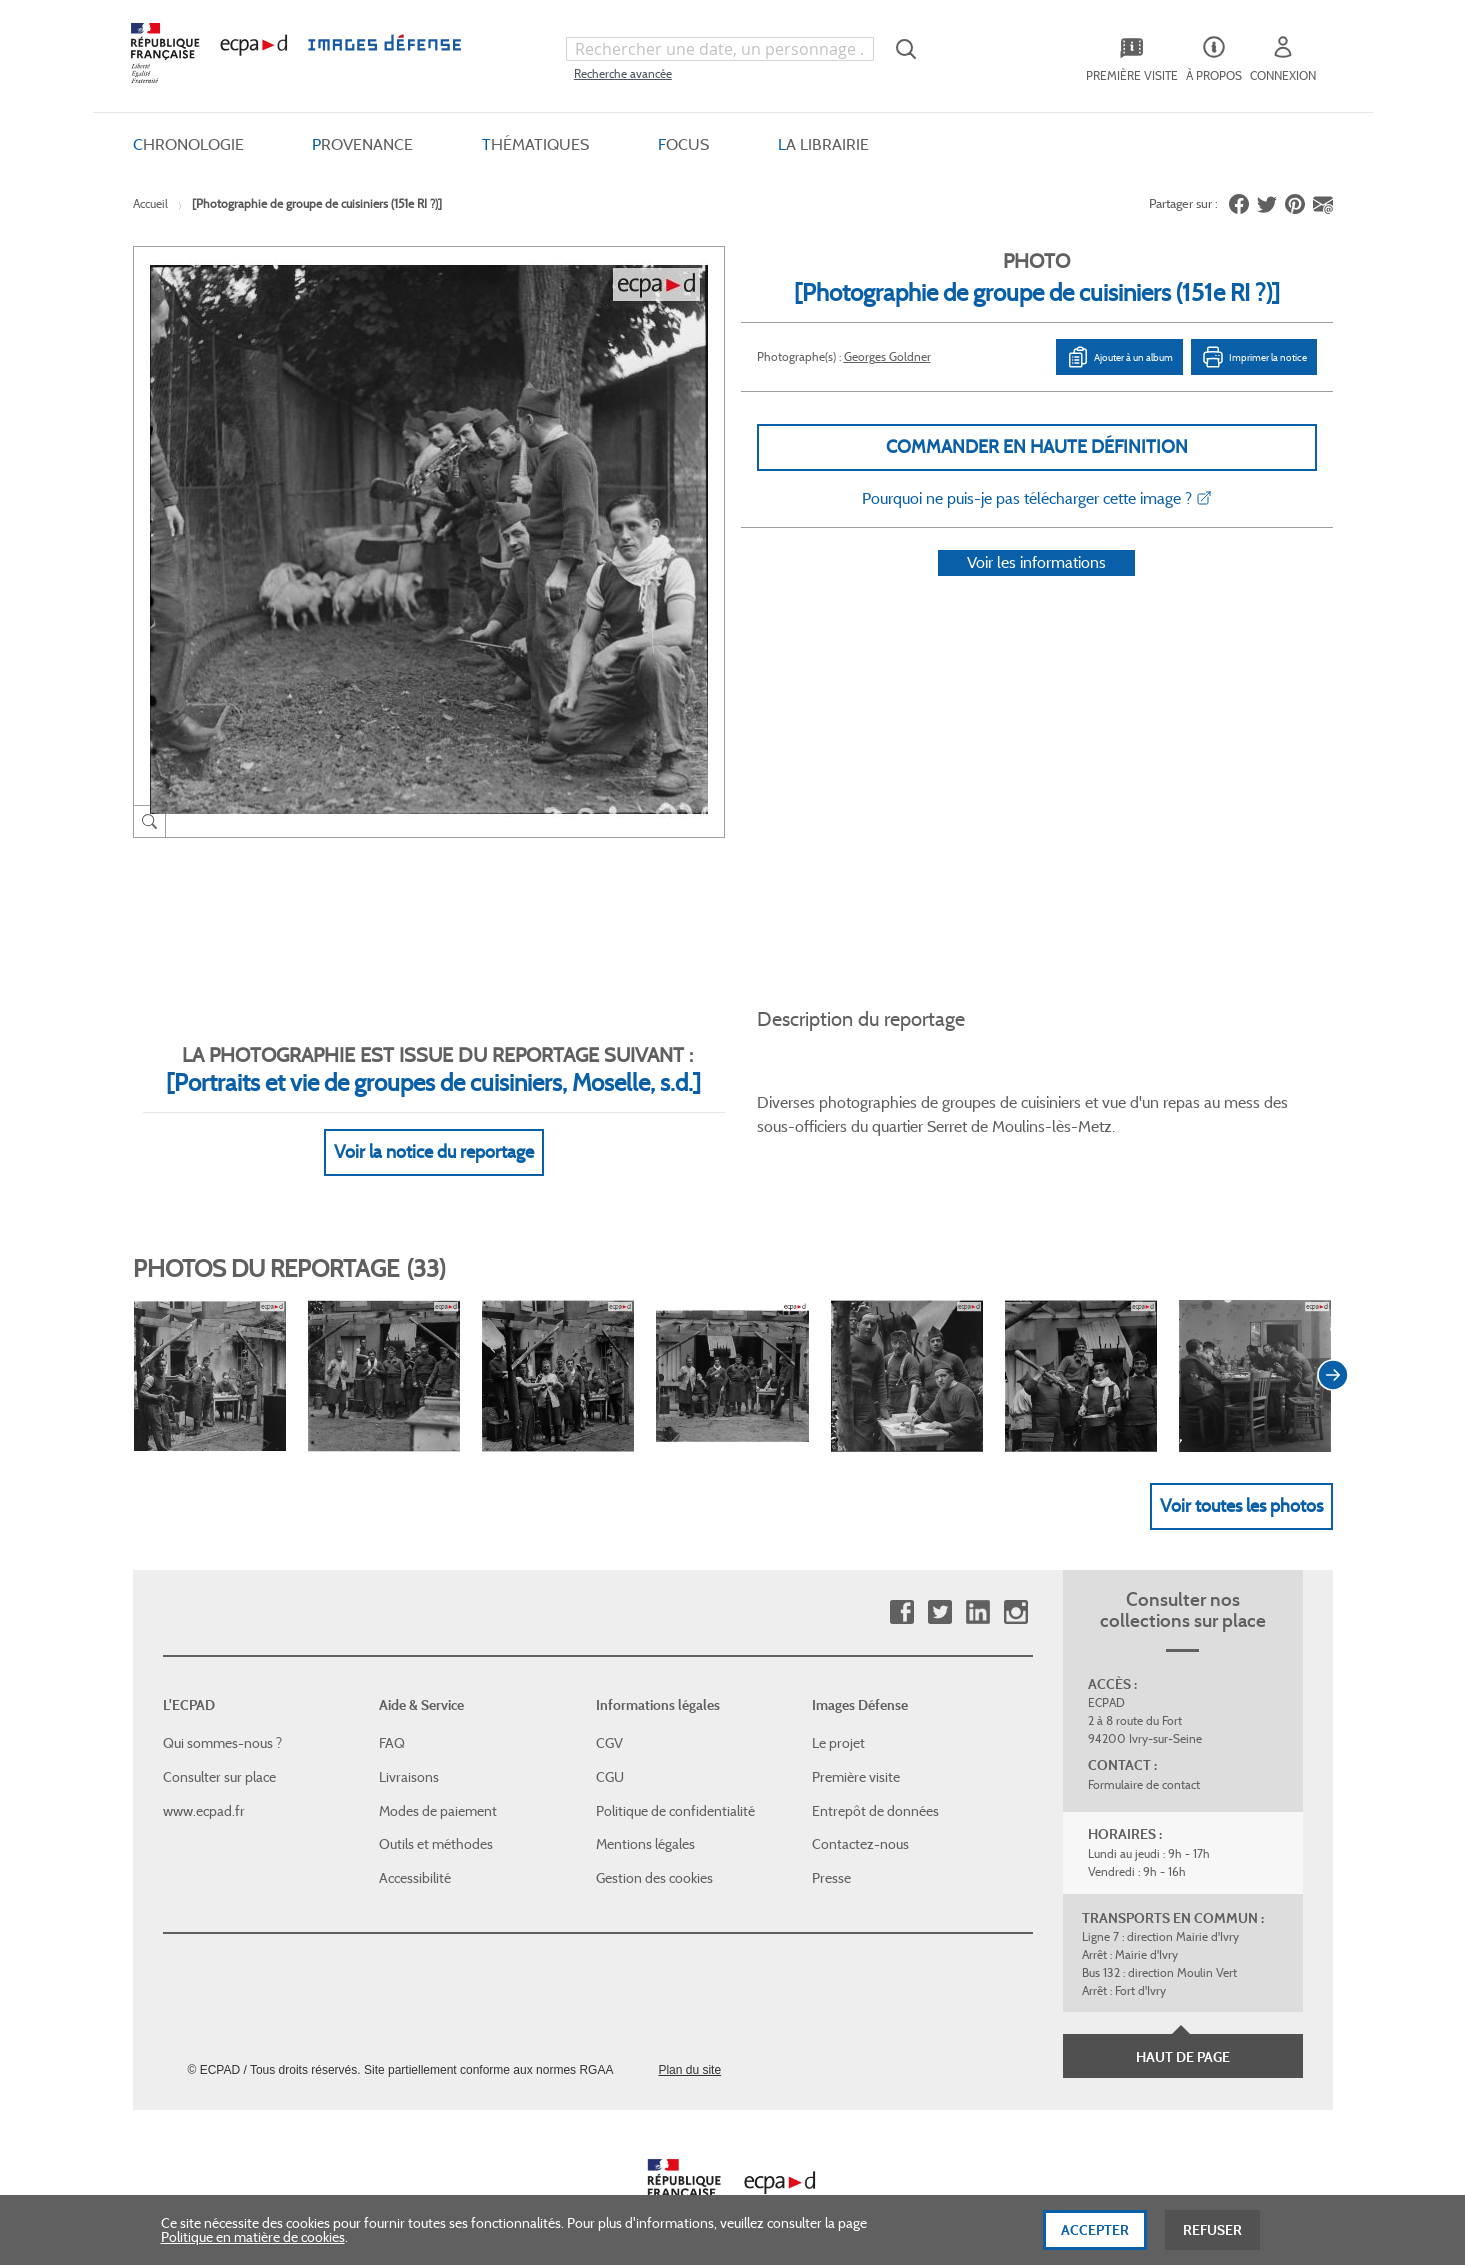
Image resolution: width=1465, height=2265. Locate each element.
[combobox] (720, 49)
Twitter (939, 1589)
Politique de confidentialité (675, 1787)
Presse (831, 1854)
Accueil (150, 203)
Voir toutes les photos (1241, 1482)
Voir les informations (1036, 588)
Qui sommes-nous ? (222, 1720)
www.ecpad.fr (204, 1787)
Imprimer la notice (1254, 357)
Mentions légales (645, 1821)
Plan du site (689, 2047)
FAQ (392, 1720)
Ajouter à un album (1119, 357)
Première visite (856, 1754)
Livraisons (409, 1754)
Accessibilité (415, 1854)
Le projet (838, 1720)
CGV (609, 1720)
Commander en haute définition (1037, 447)
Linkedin (977, 1589)
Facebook (901, 1589)
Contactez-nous (860, 1821)
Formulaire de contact (1144, 1761)
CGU (610, 1754)
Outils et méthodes (436, 1821)
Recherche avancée (623, 73)
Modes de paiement (438, 1787)
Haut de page (1183, 2034)
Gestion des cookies (654, 1854)
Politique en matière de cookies (253, 2246)
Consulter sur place (219, 1754)
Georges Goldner (887, 356)
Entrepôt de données (875, 1787)
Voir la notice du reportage (434, 1128)
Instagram (1015, 1589)
